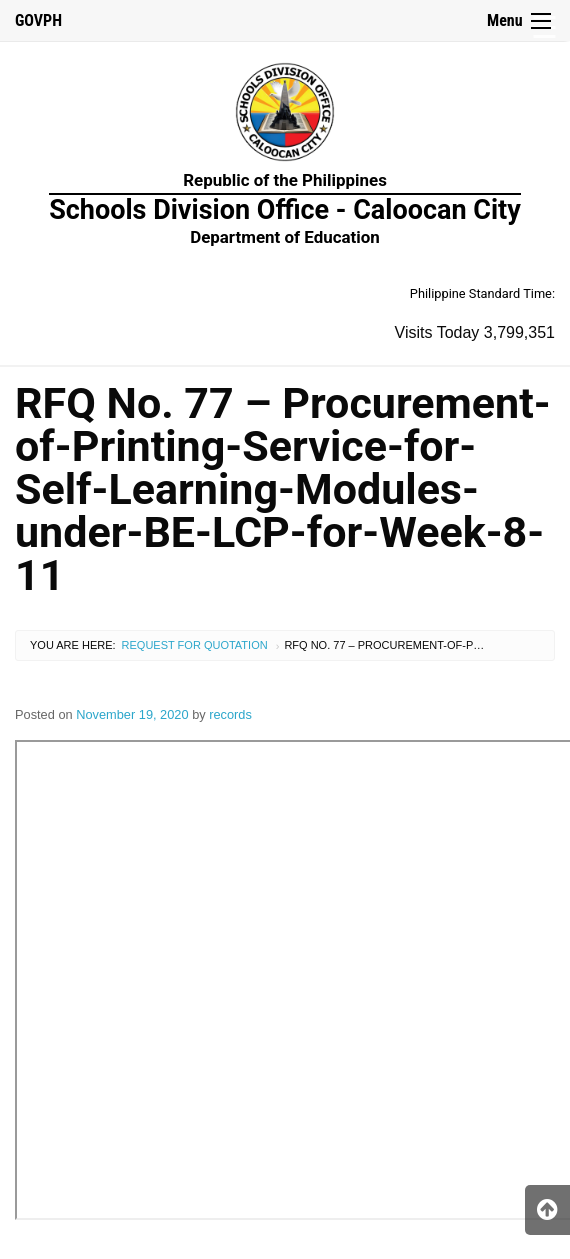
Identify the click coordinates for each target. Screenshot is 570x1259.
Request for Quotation (195, 645)
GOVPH (38, 20)
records (230, 714)
